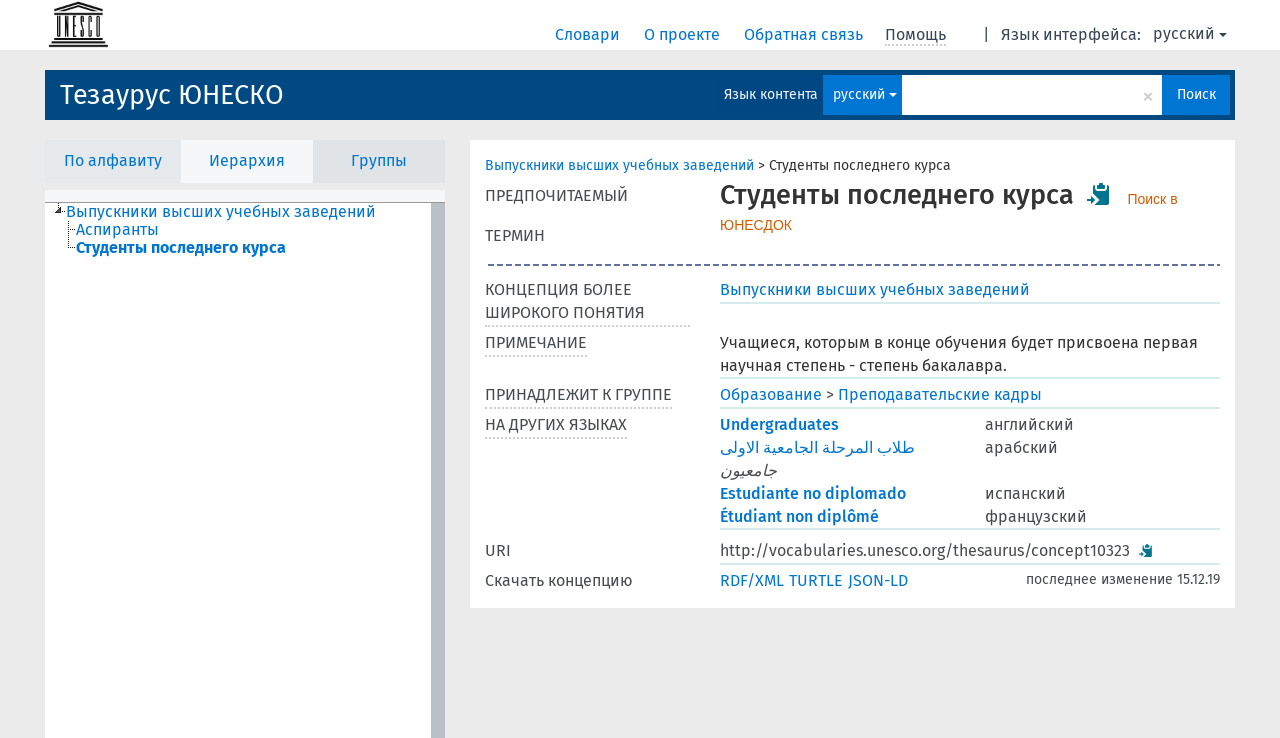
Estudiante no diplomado (813, 493)
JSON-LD (878, 580)
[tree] (245, 470)
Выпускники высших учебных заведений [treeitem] (221, 212)
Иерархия (247, 160)
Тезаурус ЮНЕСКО (172, 95)
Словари (589, 34)
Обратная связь (805, 34)
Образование (771, 394)
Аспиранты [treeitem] (117, 230)
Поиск (1196, 94)
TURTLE (816, 580)
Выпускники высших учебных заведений (619, 165)
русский (1190, 33)
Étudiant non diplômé (799, 516)
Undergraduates (779, 424)
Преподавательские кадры (940, 394)
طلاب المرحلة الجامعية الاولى (817, 447)
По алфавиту (113, 160)
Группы (379, 160)
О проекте (684, 34)
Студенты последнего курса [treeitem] (181, 248)
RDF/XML (752, 580)
